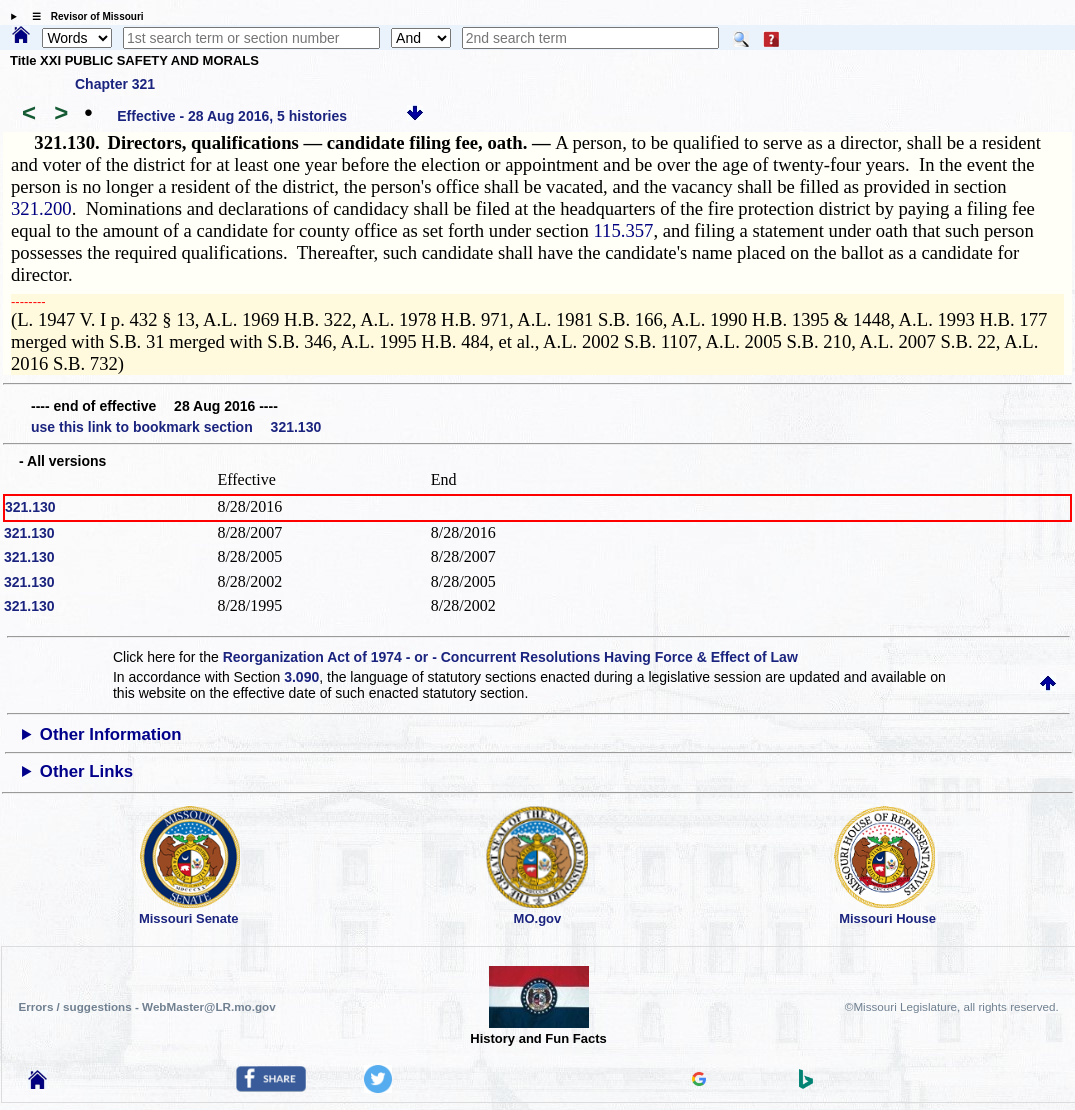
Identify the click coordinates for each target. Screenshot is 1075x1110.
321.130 (30, 507)
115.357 (623, 230)
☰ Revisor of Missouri (83, 16)
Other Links (86, 771)
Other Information (111, 734)
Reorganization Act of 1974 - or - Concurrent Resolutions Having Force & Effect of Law (510, 657)
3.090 (301, 677)
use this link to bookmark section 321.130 (176, 427)
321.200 (41, 208)
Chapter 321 (115, 84)
